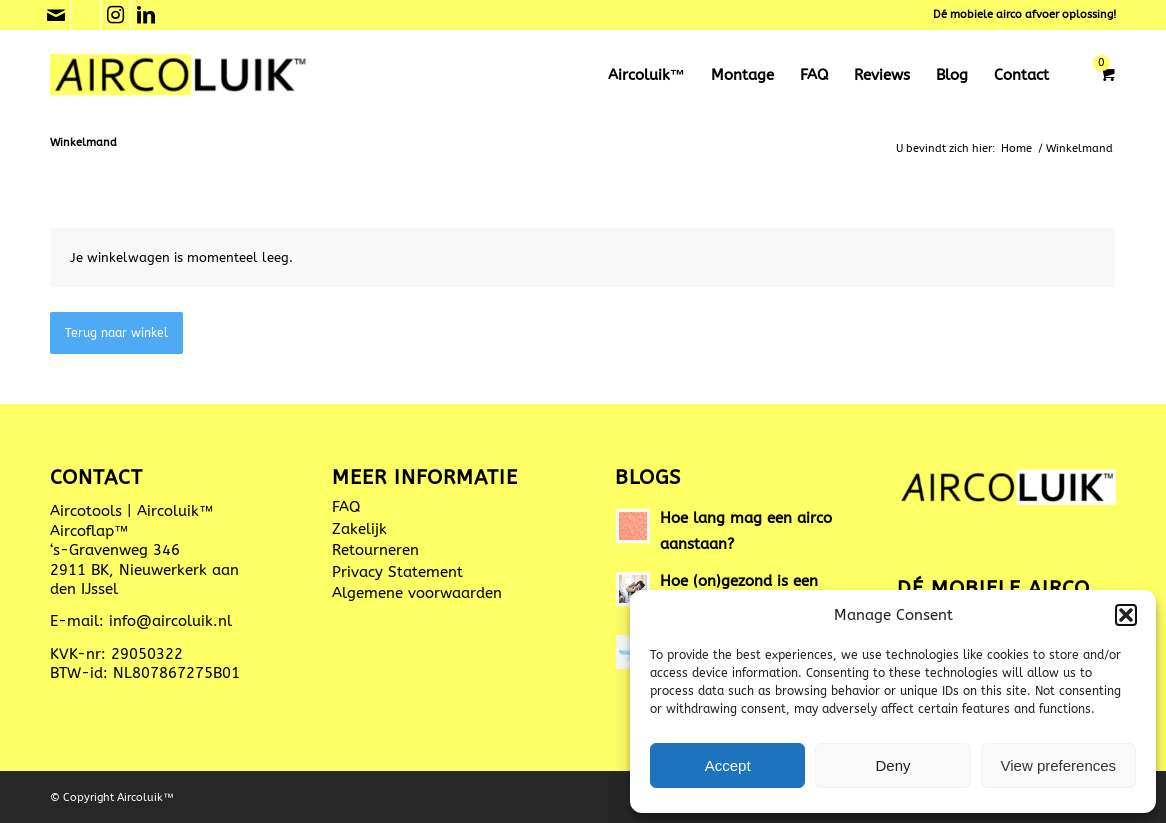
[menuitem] (646, 75)
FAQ (346, 507)
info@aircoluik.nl (170, 621)
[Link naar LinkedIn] (146, 15)
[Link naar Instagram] (115, 15)
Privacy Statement (397, 572)
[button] (1126, 615)
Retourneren (375, 550)
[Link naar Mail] (55, 15)
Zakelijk (359, 529)
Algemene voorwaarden (417, 593)
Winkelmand (83, 142)
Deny (892, 765)
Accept (728, 765)
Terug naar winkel (116, 333)
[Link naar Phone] (85, 15)
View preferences (1059, 765)
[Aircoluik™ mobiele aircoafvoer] (179, 75)
